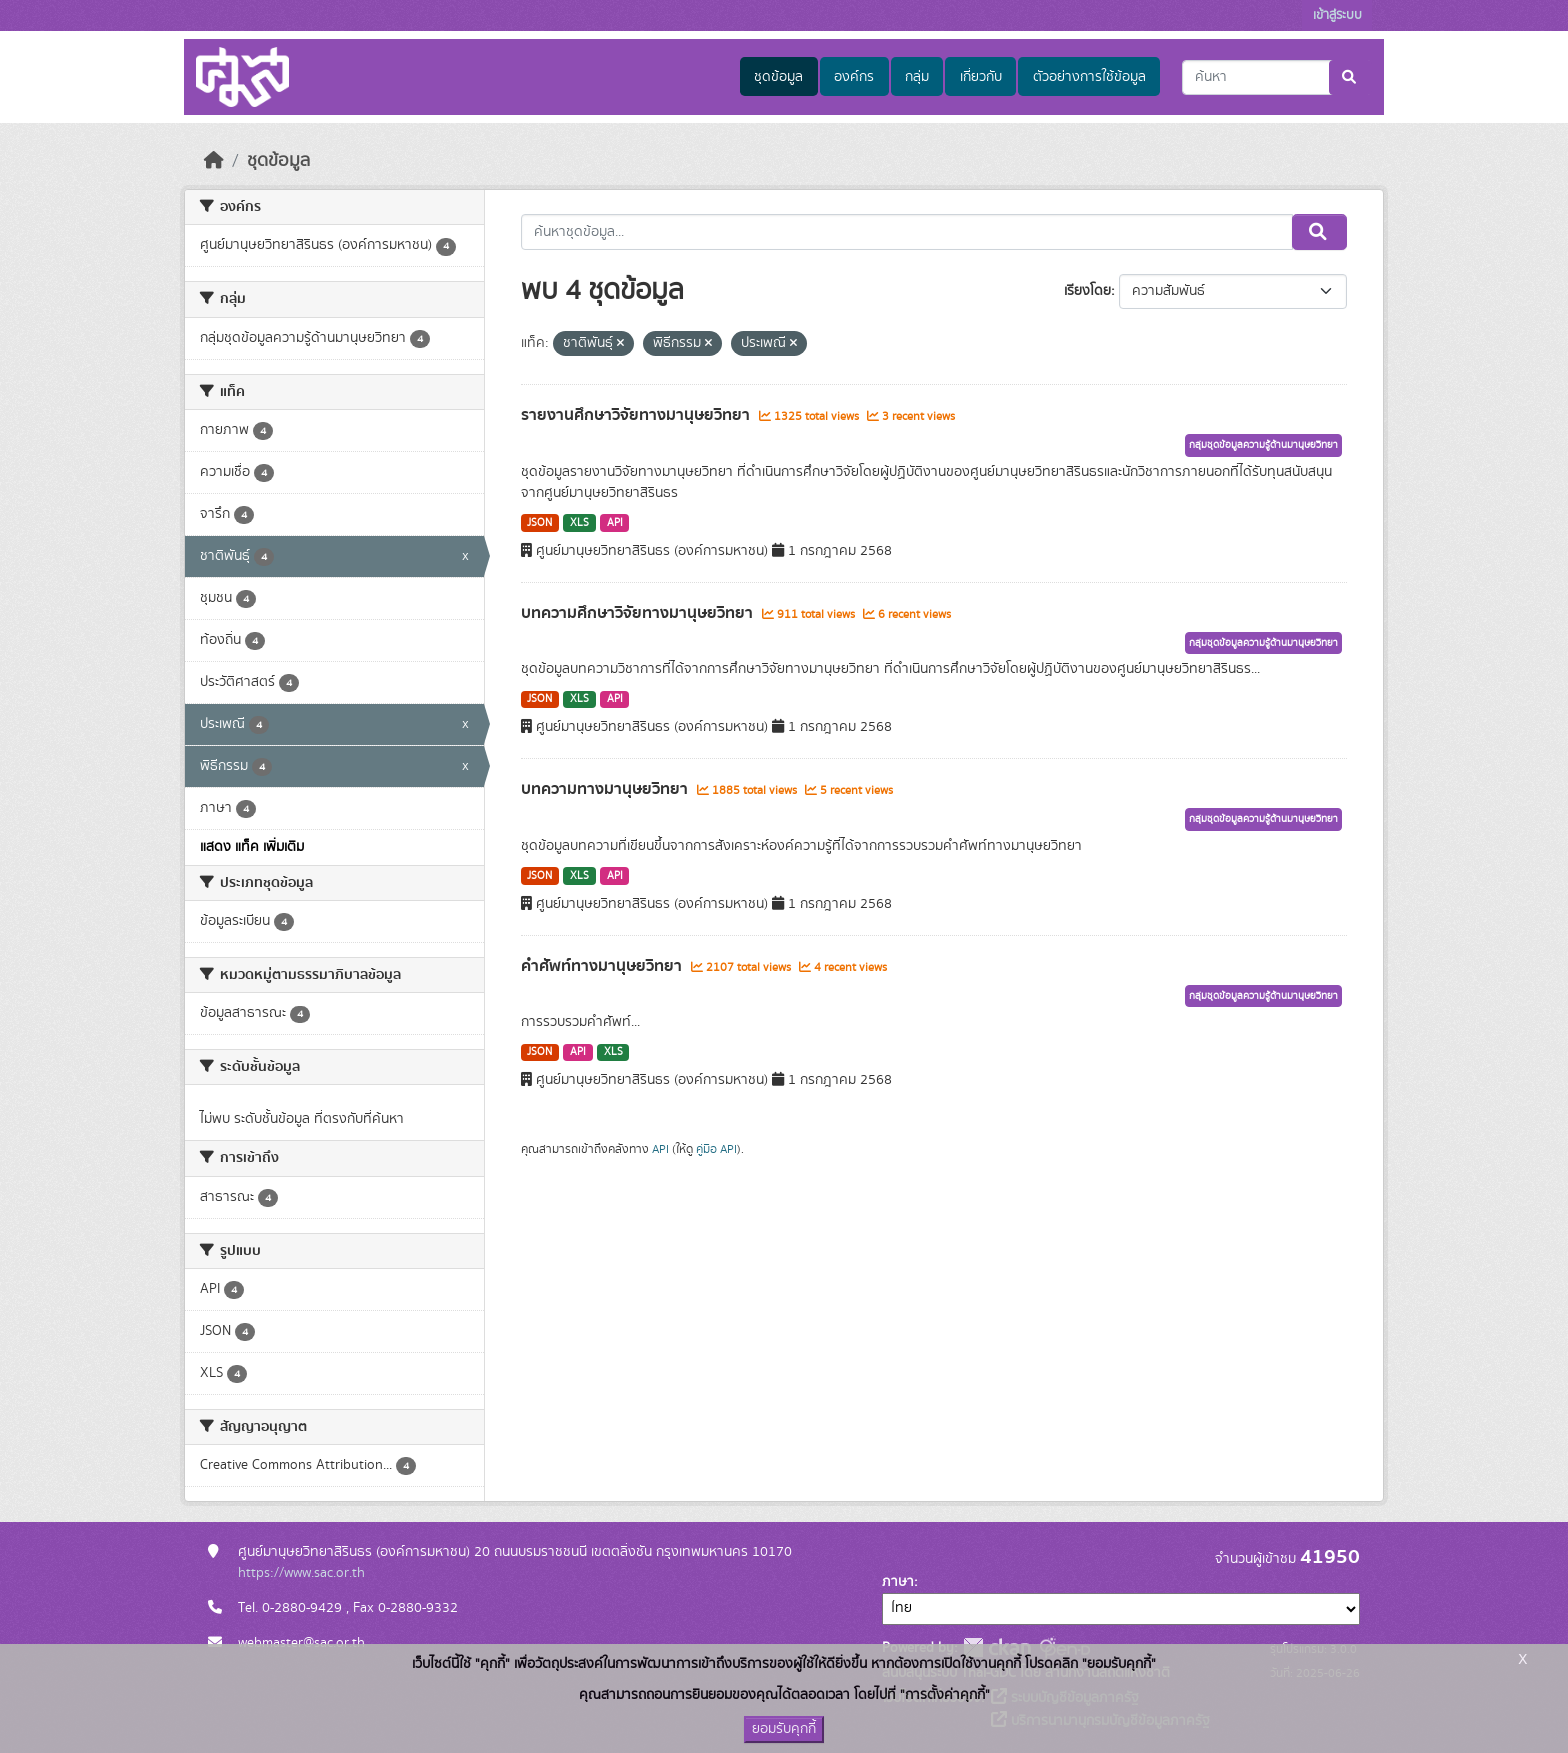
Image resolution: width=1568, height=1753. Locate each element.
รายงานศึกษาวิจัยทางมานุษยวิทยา (637, 415)
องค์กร (854, 77)
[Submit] (1350, 77)
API (615, 523)
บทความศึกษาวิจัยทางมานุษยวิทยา (639, 613)
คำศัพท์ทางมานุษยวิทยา (603, 966)
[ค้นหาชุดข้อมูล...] (1276, 77)
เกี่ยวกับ (981, 77)
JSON (539, 523)
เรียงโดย (1087, 291)
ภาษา (898, 1582)
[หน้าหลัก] (214, 161)
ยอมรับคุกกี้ (784, 1729)
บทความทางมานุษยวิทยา (606, 789)
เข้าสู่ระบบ (1337, 15)
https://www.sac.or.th (301, 1573)
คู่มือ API (716, 1149)
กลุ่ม (917, 77)
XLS (579, 523)
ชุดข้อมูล (778, 77)
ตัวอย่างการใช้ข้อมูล (1089, 77)
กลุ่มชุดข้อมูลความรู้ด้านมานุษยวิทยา (1263, 445)
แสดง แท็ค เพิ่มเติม (252, 847)
